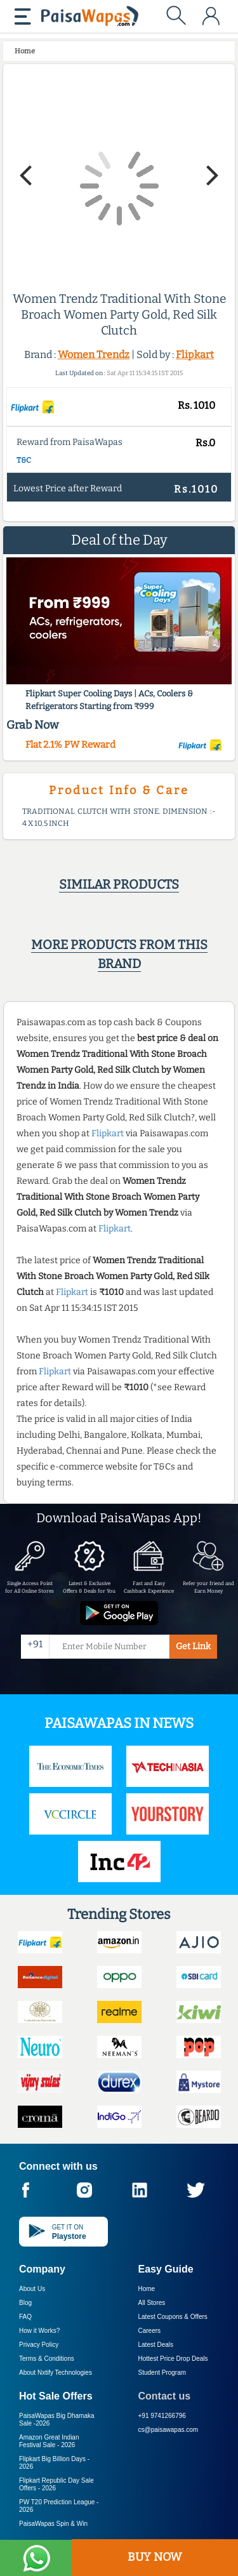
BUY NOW (155, 2557)
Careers (149, 2330)
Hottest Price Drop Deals (173, 2358)
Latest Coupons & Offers (173, 2316)
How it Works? (39, 2330)
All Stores (152, 2302)
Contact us (164, 2396)
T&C (24, 460)
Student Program (162, 2372)
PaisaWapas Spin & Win (53, 2523)
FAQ (25, 2316)
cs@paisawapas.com (168, 2429)
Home (146, 2288)
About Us (32, 2288)
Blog (25, 2302)
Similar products (119, 884)
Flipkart (195, 355)
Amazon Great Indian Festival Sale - (49, 2441)
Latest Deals (156, 2344)
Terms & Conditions (46, 2358)
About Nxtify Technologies (55, 2372)
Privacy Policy (38, 2344)
